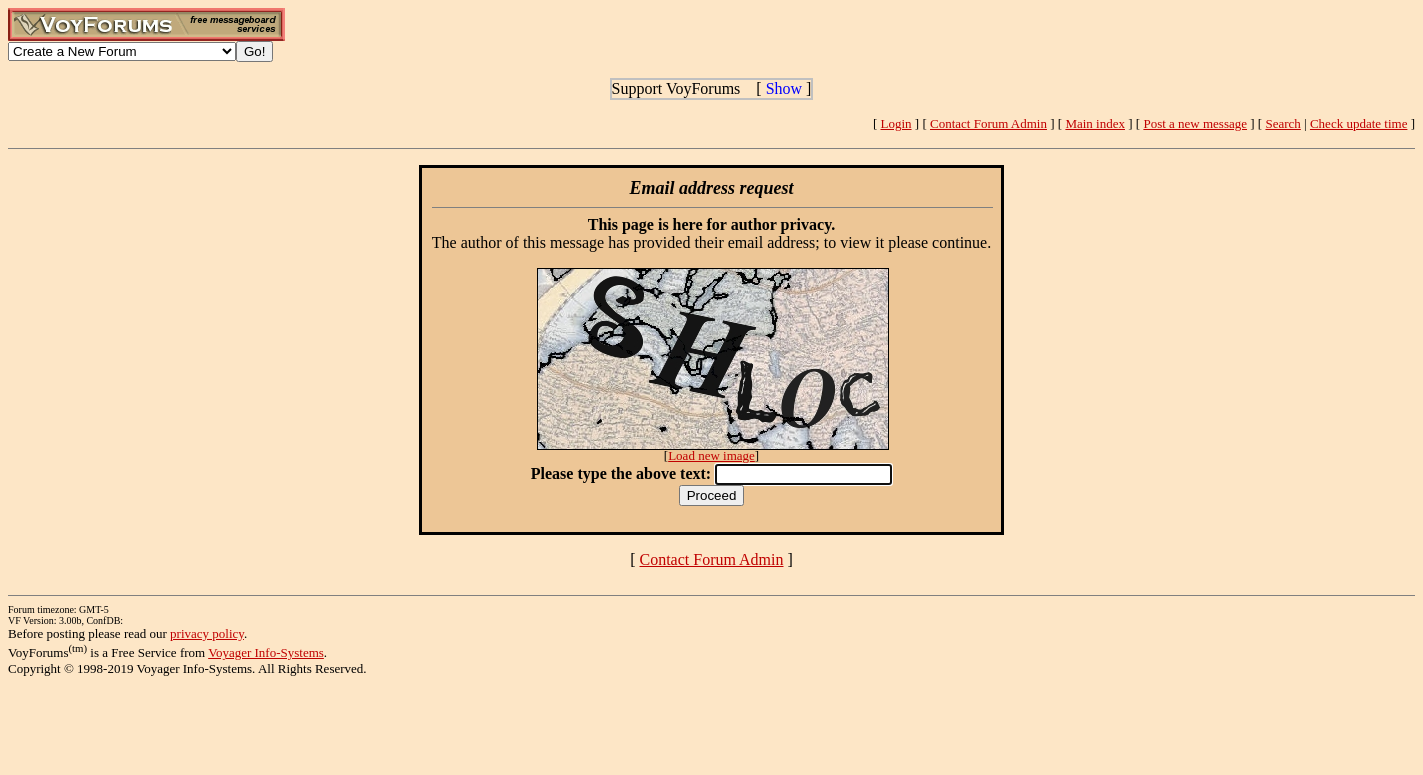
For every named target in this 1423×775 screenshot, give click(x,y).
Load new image (711, 455)
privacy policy (207, 633)
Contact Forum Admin (988, 123)
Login (896, 123)
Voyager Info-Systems (266, 652)
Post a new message (1195, 123)
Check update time (1358, 123)
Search (1282, 123)
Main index (1095, 123)
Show (784, 88)
